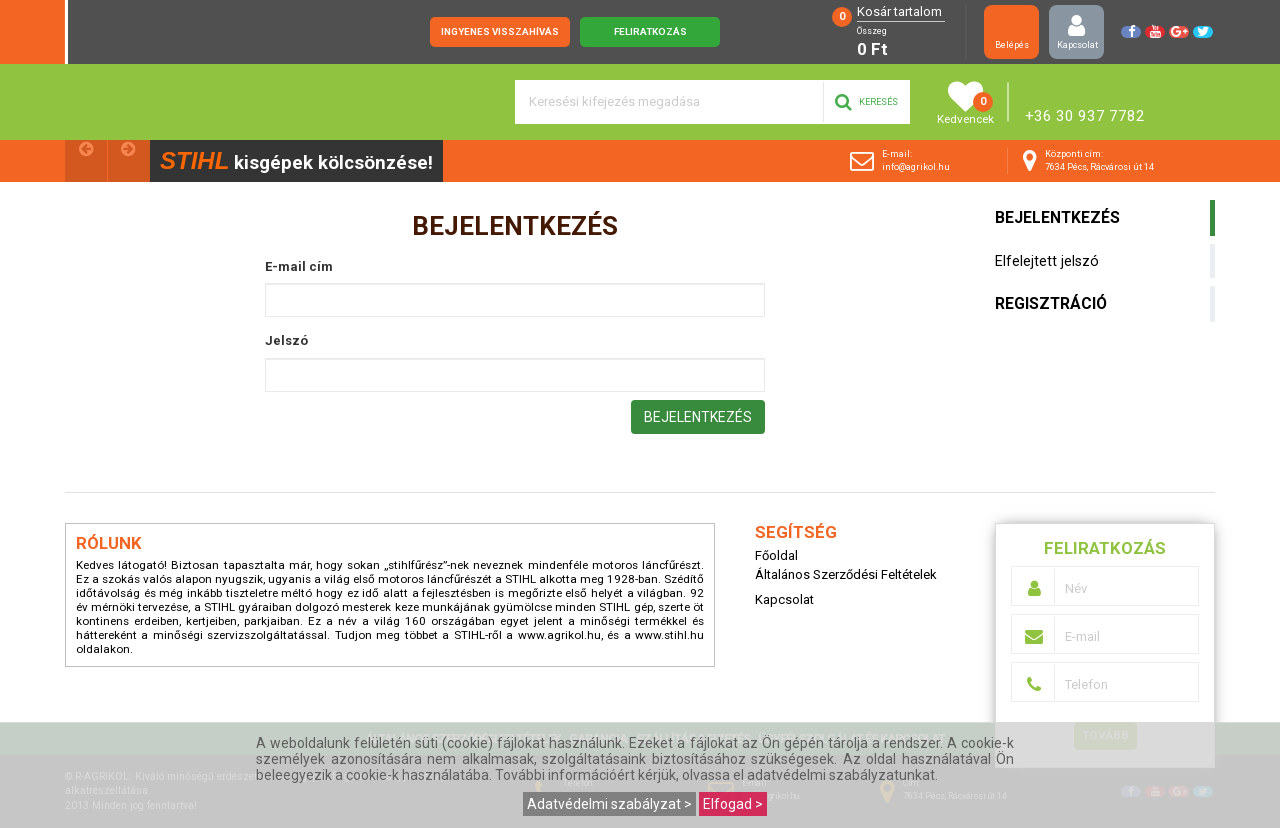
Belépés (1011, 31)
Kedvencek (965, 102)
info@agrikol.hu (916, 167)
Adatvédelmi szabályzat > (609, 804)
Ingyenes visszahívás (500, 31)
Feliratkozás (650, 31)
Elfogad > (733, 804)
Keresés (866, 102)
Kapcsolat (1077, 31)
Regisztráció (1051, 303)
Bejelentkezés (1057, 217)
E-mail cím (299, 267)
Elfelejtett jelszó (1047, 261)
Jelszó (286, 341)
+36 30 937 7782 (1085, 116)
